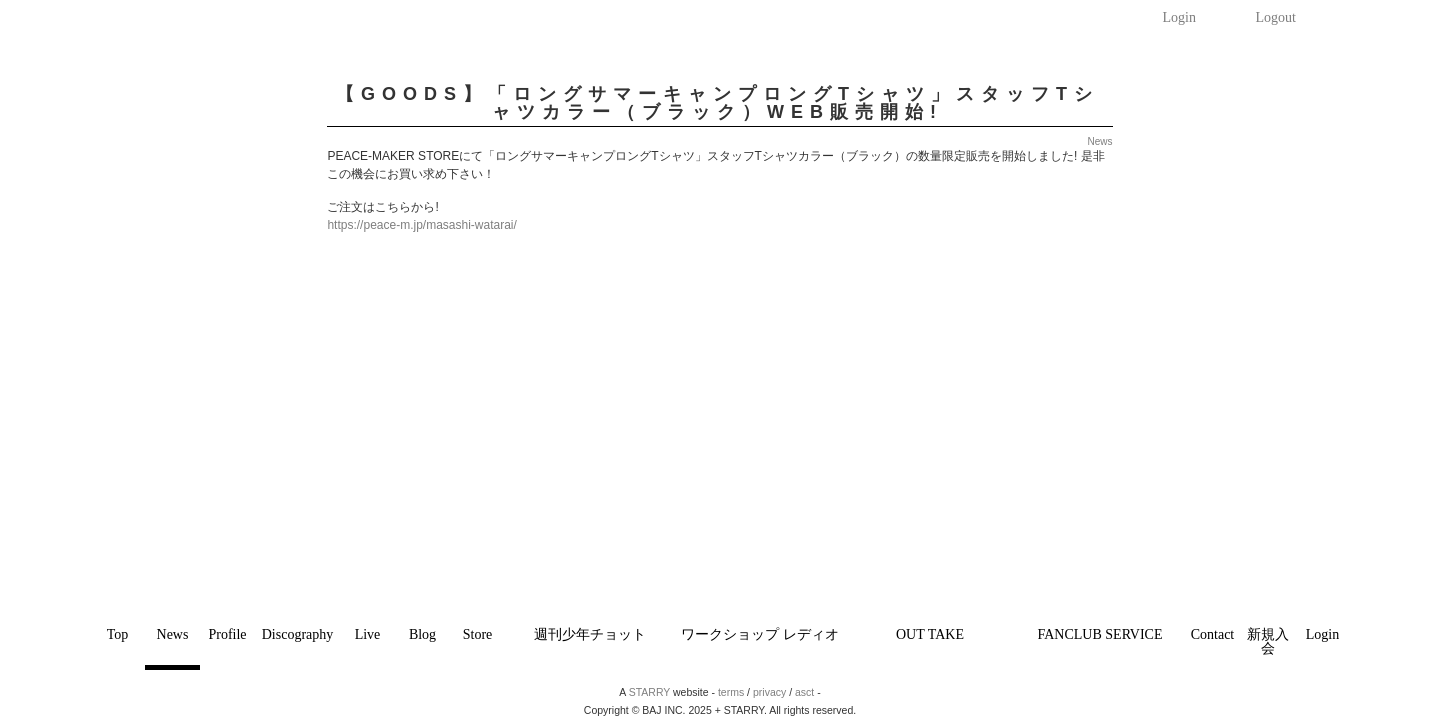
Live (368, 634)
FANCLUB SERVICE (1099, 634)
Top (118, 634)
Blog (422, 634)
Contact (1213, 634)
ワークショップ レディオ (760, 634)
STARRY (649, 692)
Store (478, 634)
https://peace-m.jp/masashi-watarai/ (421, 225)
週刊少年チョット (590, 634)
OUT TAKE (930, 634)
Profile (227, 634)
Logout (1276, 17)
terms (731, 692)
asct (804, 692)
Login (1179, 17)
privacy (769, 692)
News (173, 634)
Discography (298, 634)
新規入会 (1268, 641)
